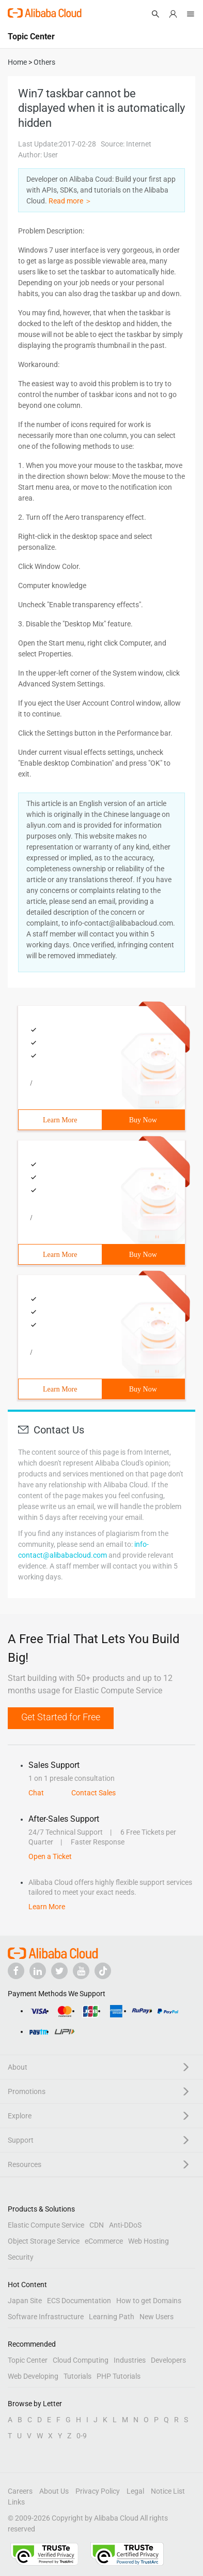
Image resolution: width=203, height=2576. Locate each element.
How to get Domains (148, 2300)
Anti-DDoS (125, 2225)
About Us (54, 2491)
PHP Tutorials (118, 2376)
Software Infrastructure (46, 2316)
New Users (156, 2316)
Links (16, 2502)
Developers (168, 2360)
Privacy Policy (97, 2491)
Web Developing (33, 2376)
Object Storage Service (44, 2241)
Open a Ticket (50, 1856)
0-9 (81, 2436)
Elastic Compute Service (46, 2225)
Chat (36, 1793)
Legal (135, 2491)
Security (21, 2257)
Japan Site (25, 2300)
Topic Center (28, 2360)
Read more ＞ (70, 201)
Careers (20, 2491)
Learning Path (111, 2316)
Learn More (60, 1120)
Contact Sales (93, 1793)
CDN (96, 2225)
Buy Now (143, 1120)
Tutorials (77, 2376)
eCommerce (104, 2241)
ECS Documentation (79, 2300)
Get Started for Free (60, 1716)
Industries (130, 2360)
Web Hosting (148, 2241)
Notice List (168, 2491)
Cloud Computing (80, 2360)
